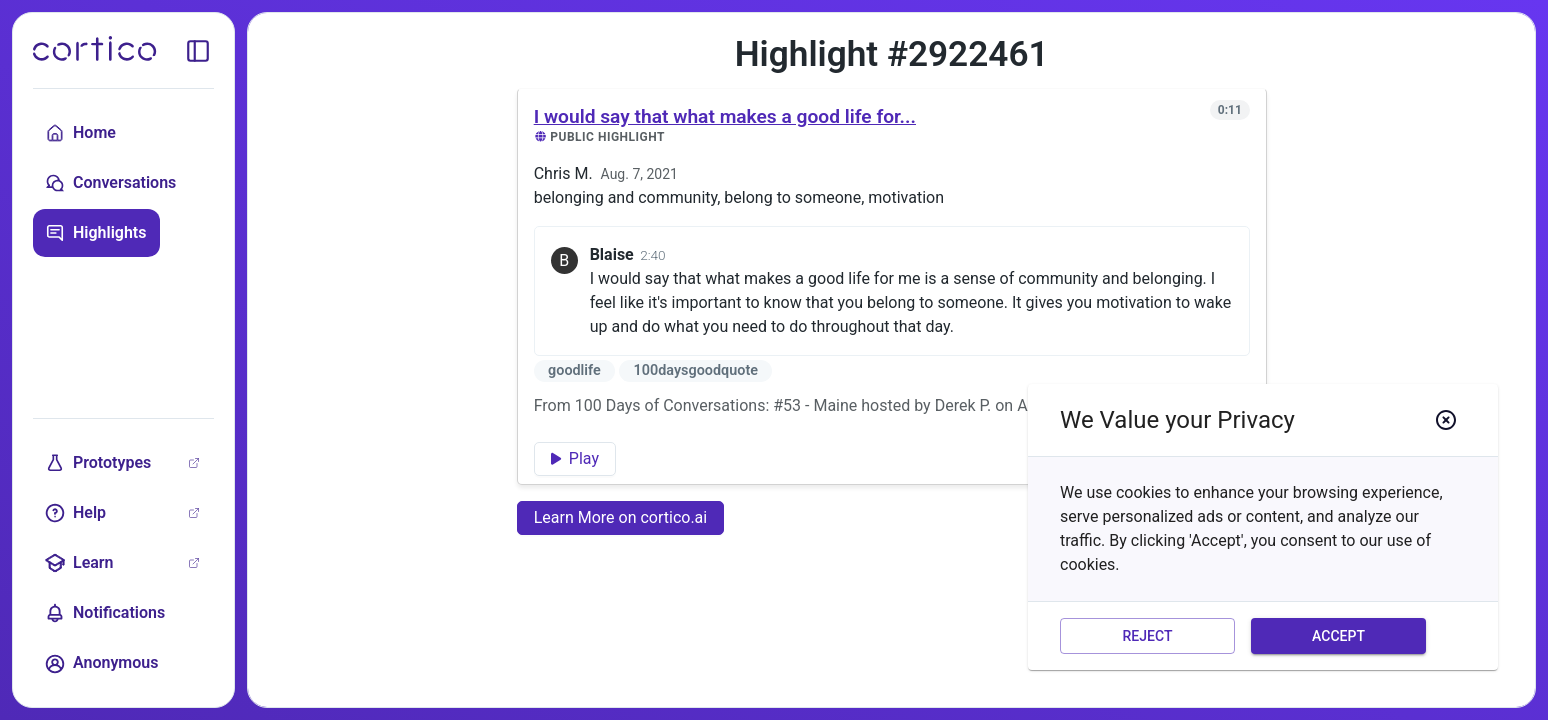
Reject (1147, 636)
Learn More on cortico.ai (621, 517)
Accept (1338, 636)
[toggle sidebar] (198, 51)
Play (575, 458)
